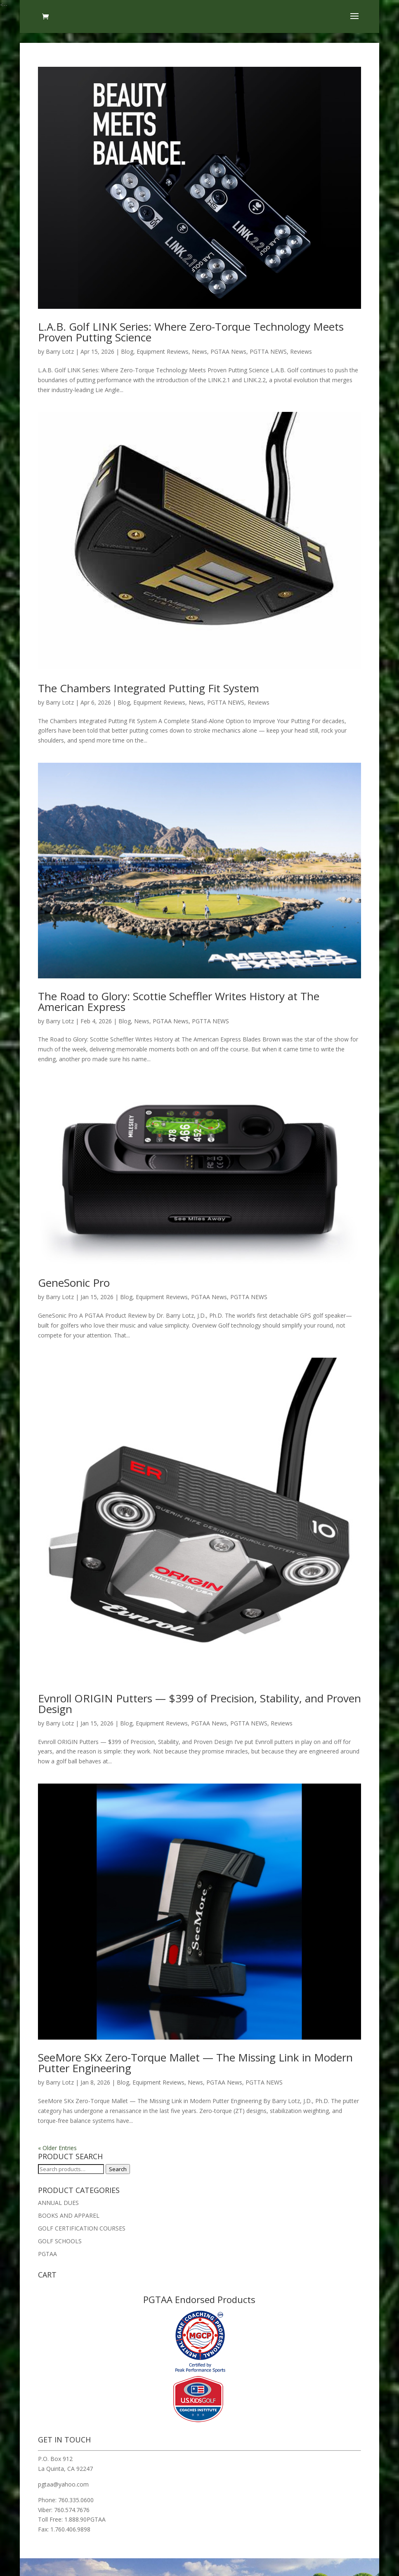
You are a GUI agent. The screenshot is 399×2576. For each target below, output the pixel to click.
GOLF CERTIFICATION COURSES (81, 2228)
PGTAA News (228, 351)
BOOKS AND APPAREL (68, 2215)
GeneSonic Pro (74, 1282)
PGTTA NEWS (268, 351)
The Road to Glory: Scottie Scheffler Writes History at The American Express (178, 1001)
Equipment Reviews (163, 351)
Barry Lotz (60, 351)
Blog (127, 351)
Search (118, 2169)
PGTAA (47, 2254)
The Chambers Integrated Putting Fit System (148, 688)
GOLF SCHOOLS (60, 2241)
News (199, 351)
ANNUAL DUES (58, 2203)
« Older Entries (57, 2148)
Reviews (301, 351)
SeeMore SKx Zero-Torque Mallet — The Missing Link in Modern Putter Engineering (195, 2062)
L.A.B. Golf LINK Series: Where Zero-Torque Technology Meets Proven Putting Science (191, 332)
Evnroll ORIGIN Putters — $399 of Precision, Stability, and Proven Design (199, 1703)
